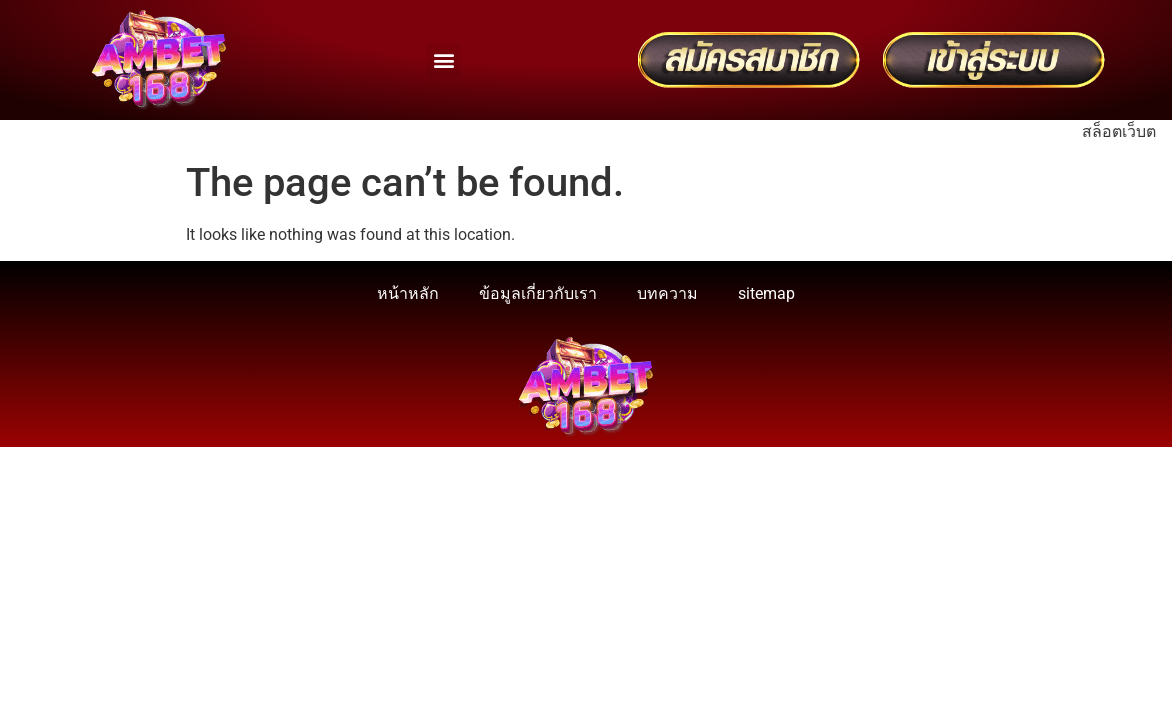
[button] (443, 60)
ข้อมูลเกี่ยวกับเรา (538, 293)
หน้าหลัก (408, 293)
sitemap (766, 293)
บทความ (667, 293)
